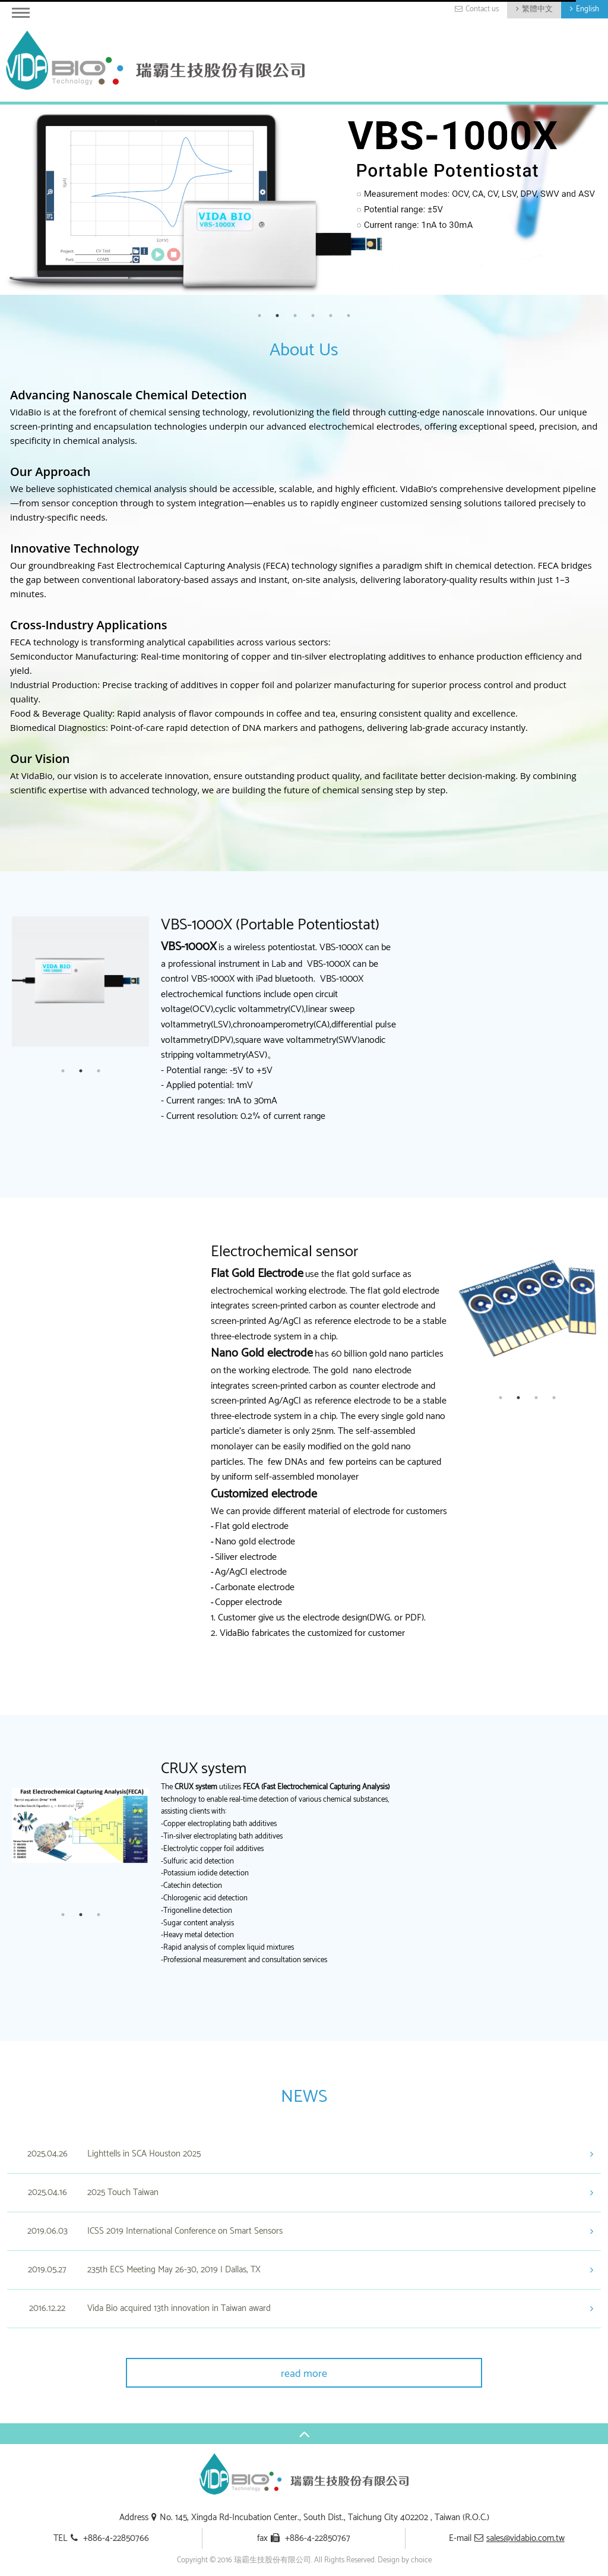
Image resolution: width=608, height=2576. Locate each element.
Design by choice (405, 2560)
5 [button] (331, 315)
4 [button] (313, 315)
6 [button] (348, 315)
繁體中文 (537, 9)
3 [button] (295, 315)
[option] (304, 200)
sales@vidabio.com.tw (525, 2538)
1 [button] (259, 315)
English (587, 9)
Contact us (482, 9)
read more (304, 2374)
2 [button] (277, 315)
